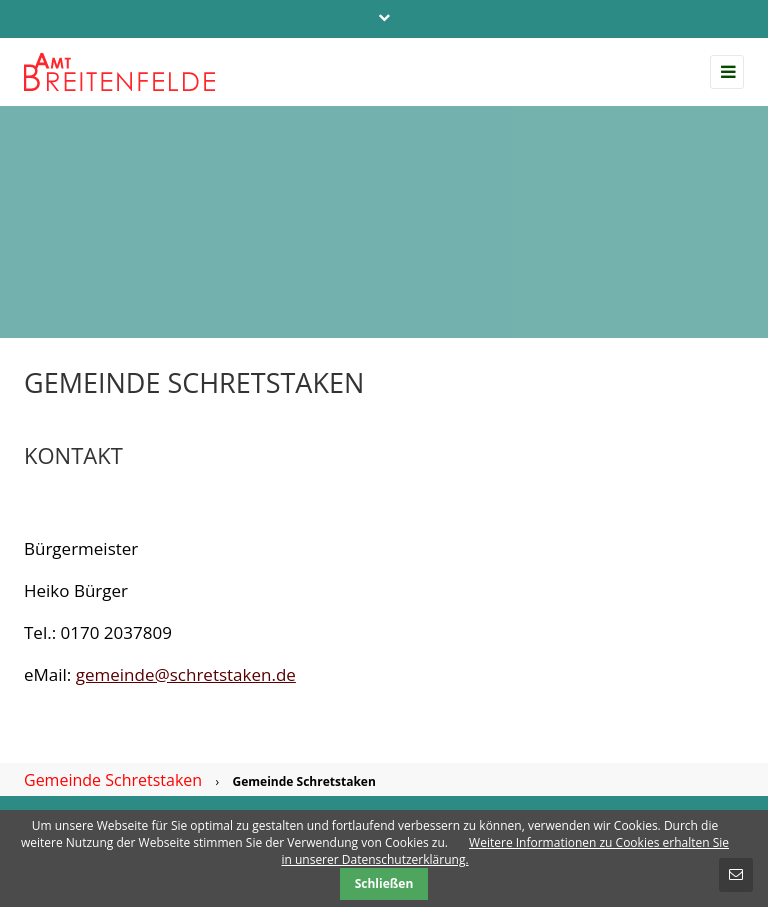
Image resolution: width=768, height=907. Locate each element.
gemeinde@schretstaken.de (186, 674)
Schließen (384, 883)
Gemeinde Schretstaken (113, 780)
